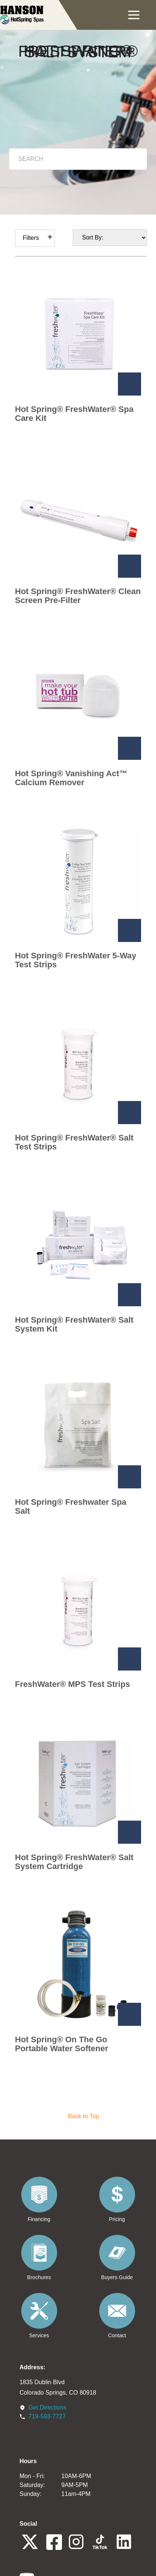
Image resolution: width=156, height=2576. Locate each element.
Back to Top (83, 2116)
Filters (31, 238)
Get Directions (47, 2407)
